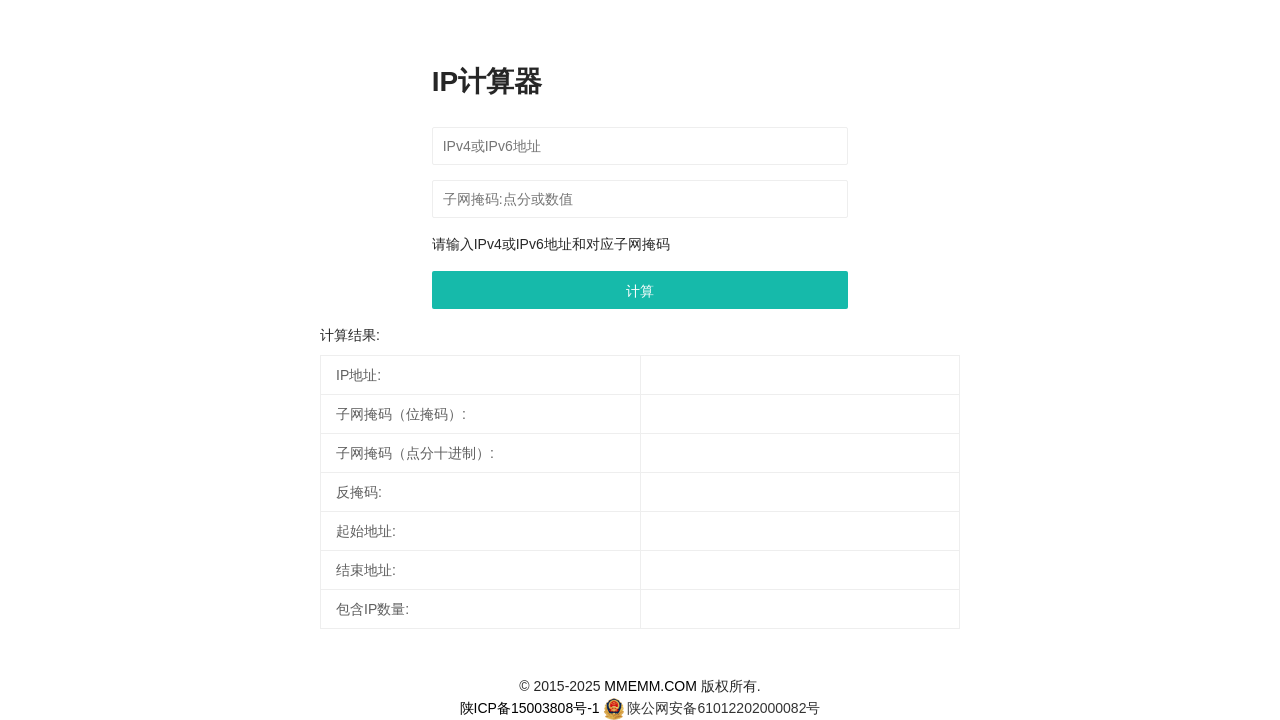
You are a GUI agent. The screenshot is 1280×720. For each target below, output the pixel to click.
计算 (640, 291)
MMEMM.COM (650, 686)
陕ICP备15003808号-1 (530, 708)
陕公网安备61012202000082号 (723, 708)
